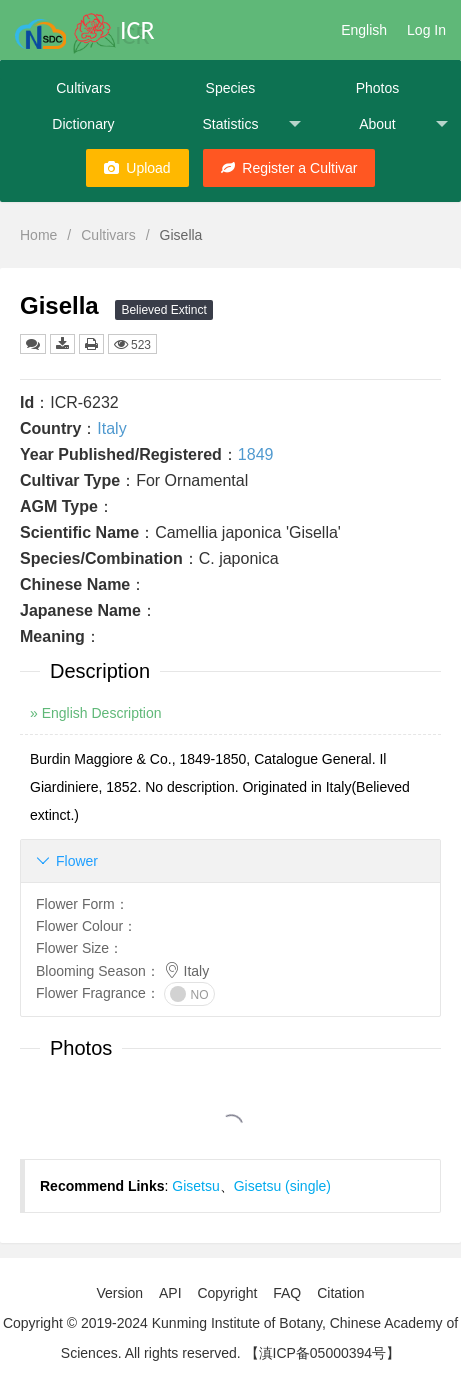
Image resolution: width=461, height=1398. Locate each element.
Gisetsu (195, 1186)
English (364, 30)
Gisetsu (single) (282, 1186)
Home (38, 235)
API (170, 1293)
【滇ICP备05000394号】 (323, 1353)
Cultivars (83, 88)
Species (231, 88)
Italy (111, 428)
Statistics (251, 124)
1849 (256, 454)
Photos (378, 88)
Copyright (227, 1293)
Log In (426, 30)
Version (119, 1293)
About (403, 124)
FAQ (287, 1293)
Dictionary (83, 124)
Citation (340, 1293)
